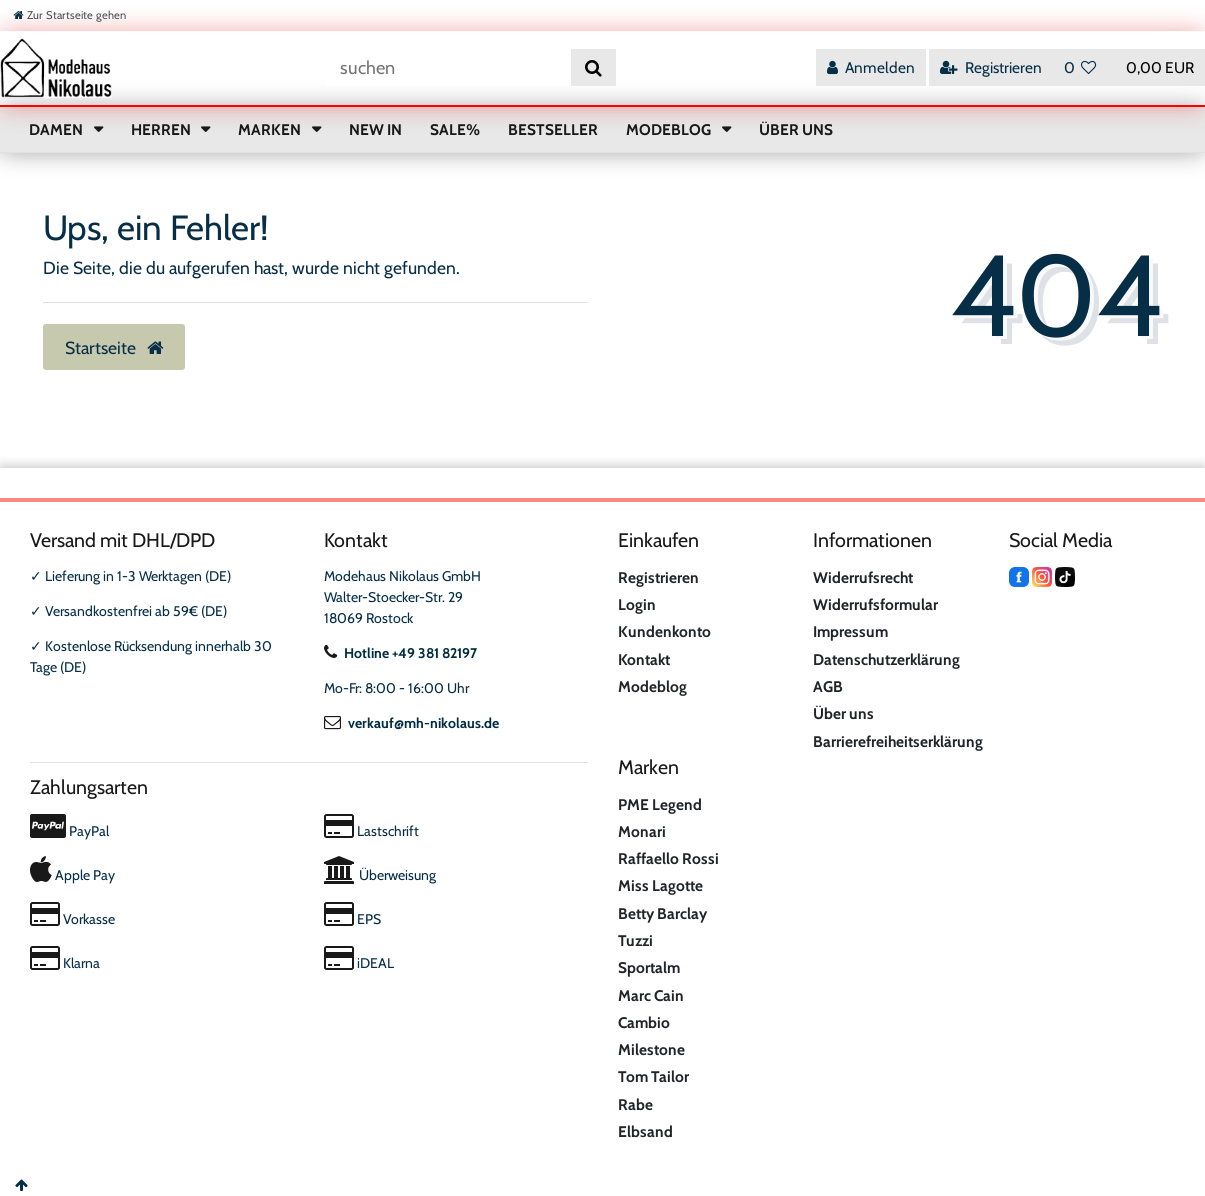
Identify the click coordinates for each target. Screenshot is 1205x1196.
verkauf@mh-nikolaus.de (411, 723)
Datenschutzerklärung (886, 659)
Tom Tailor (653, 1076)
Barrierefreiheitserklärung (898, 741)
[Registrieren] (991, 67)
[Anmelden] (871, 67)
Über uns (843, 713)
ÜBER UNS (796, 129)
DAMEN (57, 129)
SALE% (455, 129)
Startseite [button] (114, 347)
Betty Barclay (662, 913)
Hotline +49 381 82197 (400, 653)
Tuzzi (635, 940)
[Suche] (593, 67)
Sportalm (649, 967)
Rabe (635, 1104)
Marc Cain (651, 995)
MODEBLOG (670, 129)
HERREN (162, 129)
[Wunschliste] (1080, 67)
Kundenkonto (664, 631)
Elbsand (645, 1131)
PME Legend (660, 804)
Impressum (850, 631)
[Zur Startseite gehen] (70, 15)
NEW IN (375, 129)
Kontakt (644, 659)
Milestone (651, 1049)
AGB (828, 686)
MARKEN (271, 129)
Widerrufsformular (875, 604)
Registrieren (658, 577)
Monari (642, 831)
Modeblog (652, 686)
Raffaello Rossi (668, 858)
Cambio (644, 1022)
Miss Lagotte (660, 885)
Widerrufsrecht (863, 577)
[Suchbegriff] (448, 67)
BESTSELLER (553, 129)
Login (637, 604)
